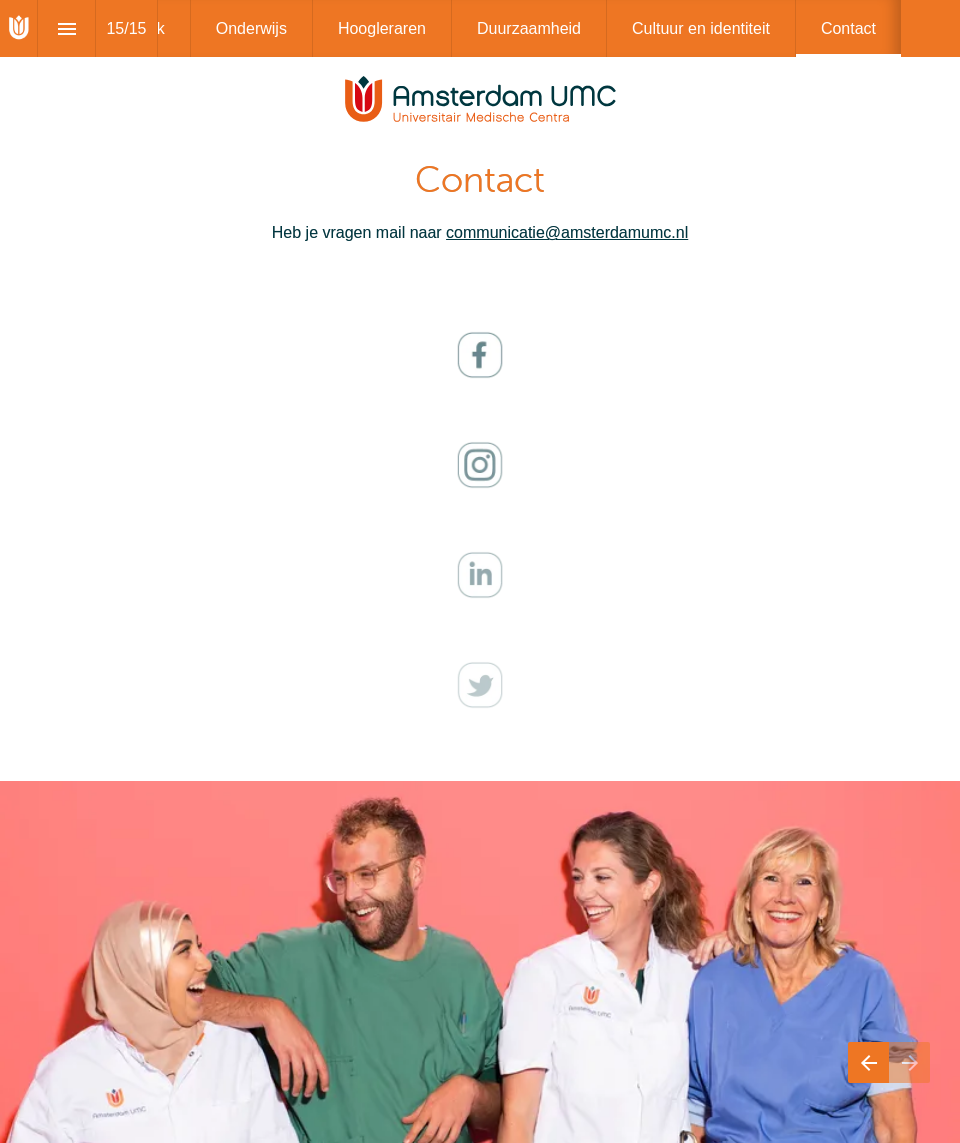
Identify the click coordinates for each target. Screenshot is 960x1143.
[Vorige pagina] (868, 1062)
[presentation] (480, 134)
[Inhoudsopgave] (66, 28)
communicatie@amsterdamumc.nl (567, 232)
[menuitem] (251, 28)
